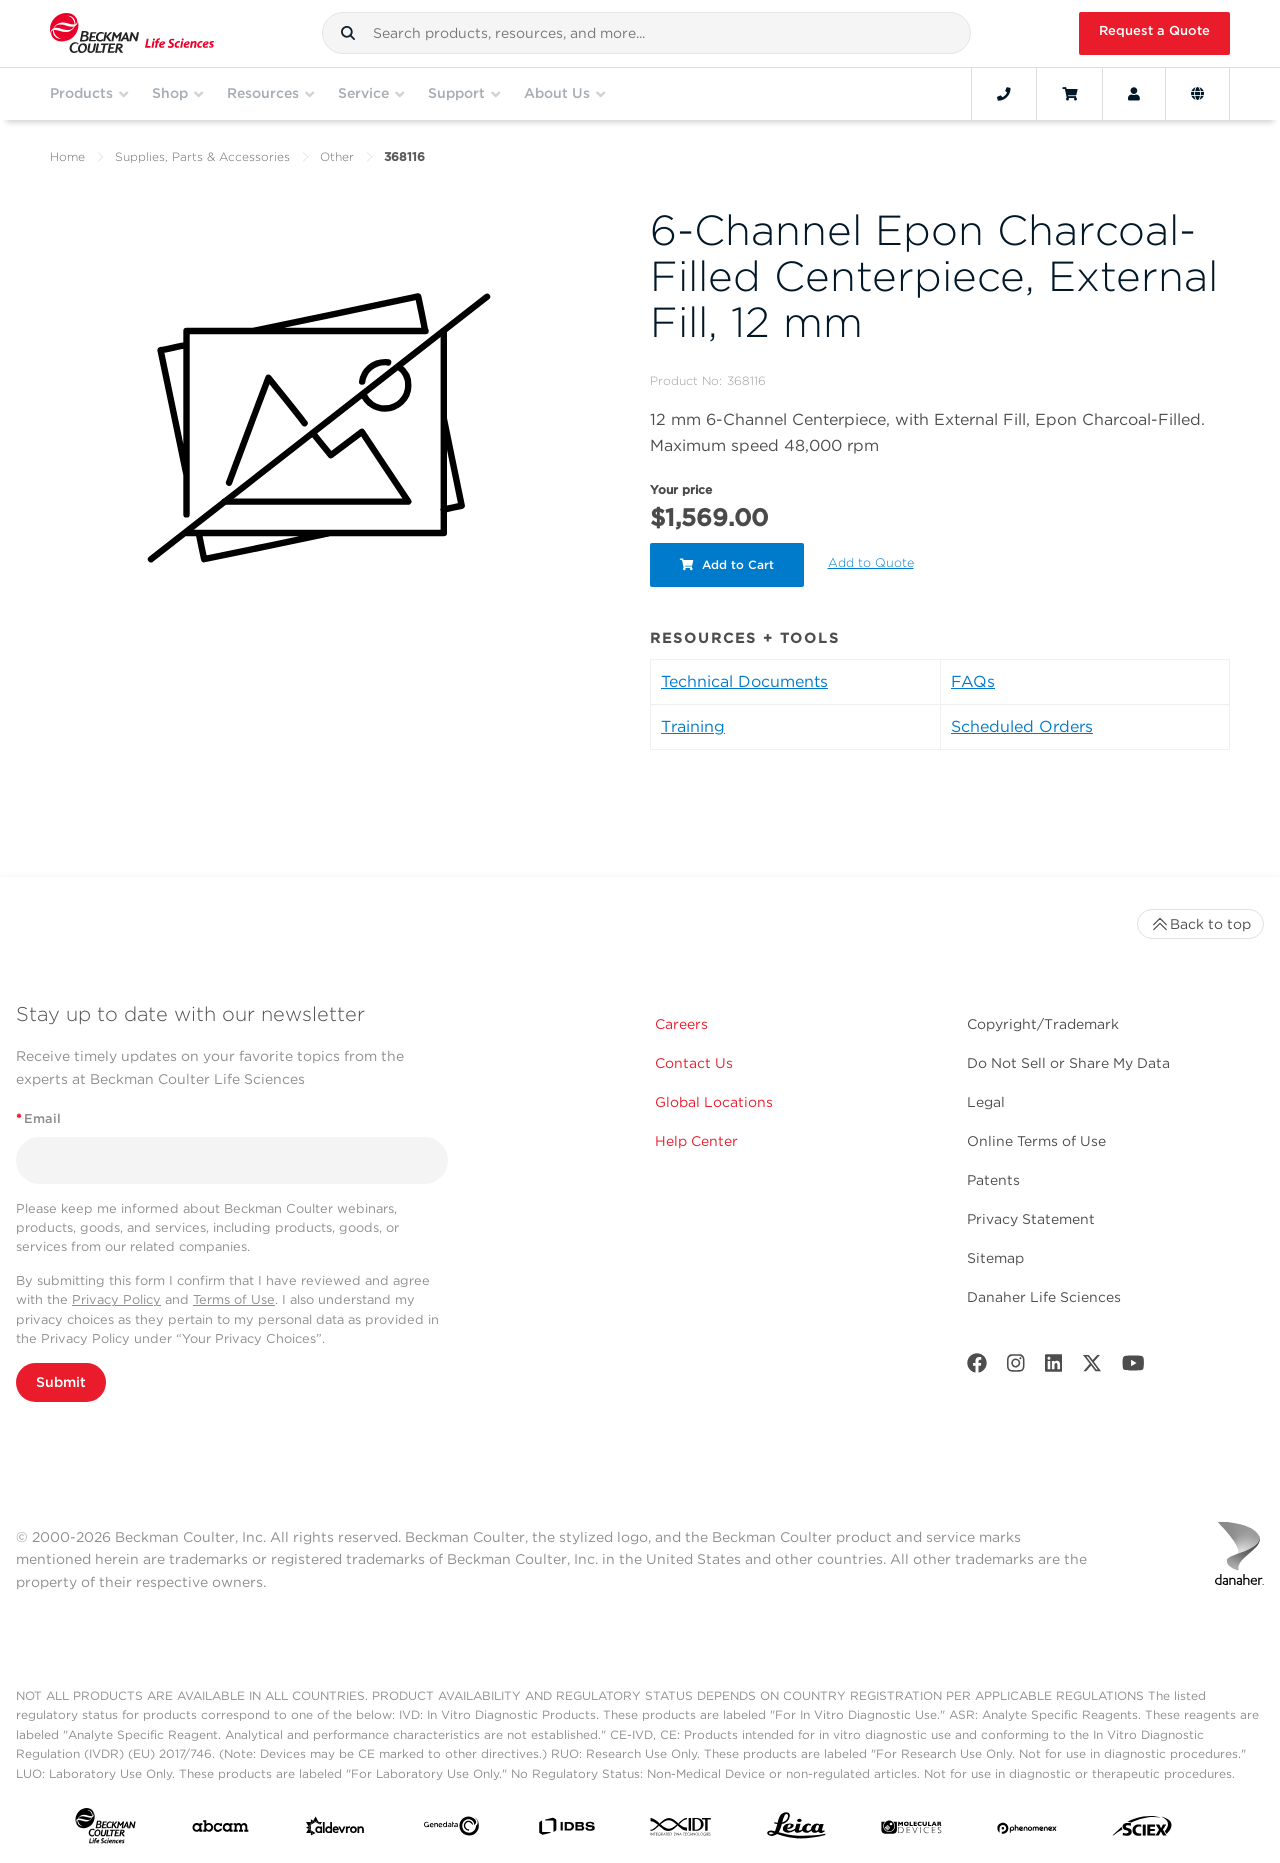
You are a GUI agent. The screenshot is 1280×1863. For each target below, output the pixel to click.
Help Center (696, 1141)
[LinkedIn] (1054, 1367)
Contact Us (694, 1063)
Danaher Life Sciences (1044, 1297)
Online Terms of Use (1036, 1141)
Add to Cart (727, 564)
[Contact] (1004, 94)
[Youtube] (1133, 1367)
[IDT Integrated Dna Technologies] (681, 1830)
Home (67, 156)
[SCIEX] (1142, 1831)
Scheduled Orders (1022, 726)
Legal (986, 1102)
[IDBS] (566, 1830)
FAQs (973, 681)
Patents (993, 1180)
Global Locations (714, 1102)
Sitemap (995, 1258)
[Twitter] (1092, 1367)
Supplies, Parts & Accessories (202, 156)
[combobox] (646, 33)
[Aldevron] (335, 1831)
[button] (348, 33)
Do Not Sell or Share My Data (1068, 1063)
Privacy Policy (116, 1299)
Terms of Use (234, 1299)
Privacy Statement (1031, 1219)
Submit (61, 1382)
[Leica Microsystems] (796, 1830)
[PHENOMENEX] (1027, 1830)
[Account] (1134, 94)
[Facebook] (977, 1367)
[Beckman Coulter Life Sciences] (132, 33)
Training (693, 726)
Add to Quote (871, 562)
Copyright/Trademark (1043, 1024)
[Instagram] (1016, 1367)
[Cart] (1069, 94)
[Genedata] (451, 1830)
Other (337, 156)
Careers (681, 1024)
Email (38, 1118)
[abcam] (220, 1830)
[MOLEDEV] (911, 1830)
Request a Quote (1154, 30)
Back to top (1200, 924)
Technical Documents (744, 681)
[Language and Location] (1197, 94)
